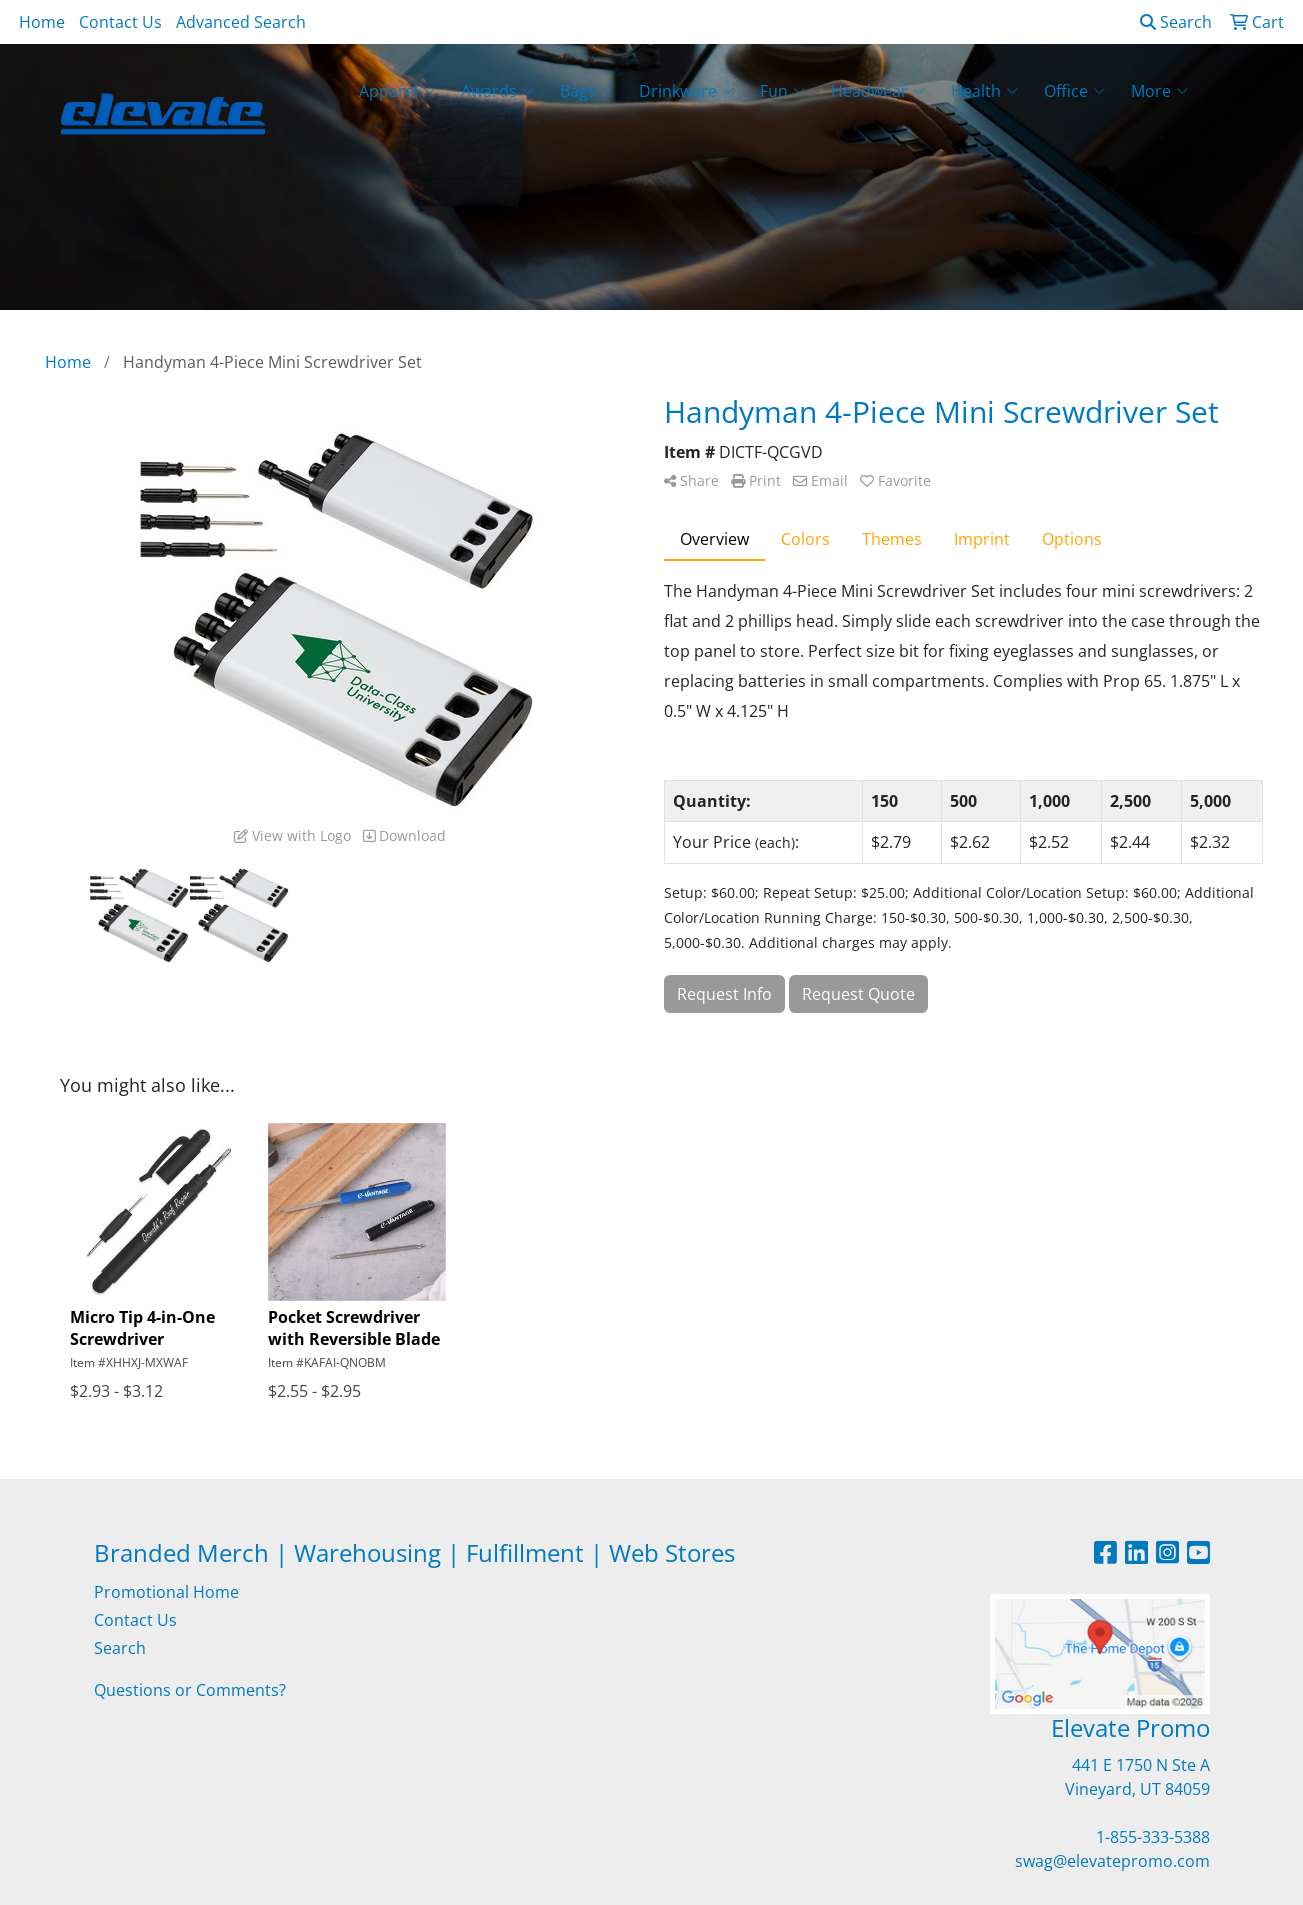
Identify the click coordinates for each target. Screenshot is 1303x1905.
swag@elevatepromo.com (1112, 1861)
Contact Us (120, 22)
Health (984, 91)
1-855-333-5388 (1153, 1837)
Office (1074, 91)
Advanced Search (241, 22)
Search (1176, 22)
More (1159, 91)
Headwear (878, 91)
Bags (586, 91)
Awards (497, 91)
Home (42, 22)
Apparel (397, 91)
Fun (782, 91)
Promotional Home (166, 1592)
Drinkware (686, 91)
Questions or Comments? (190, 1690)
